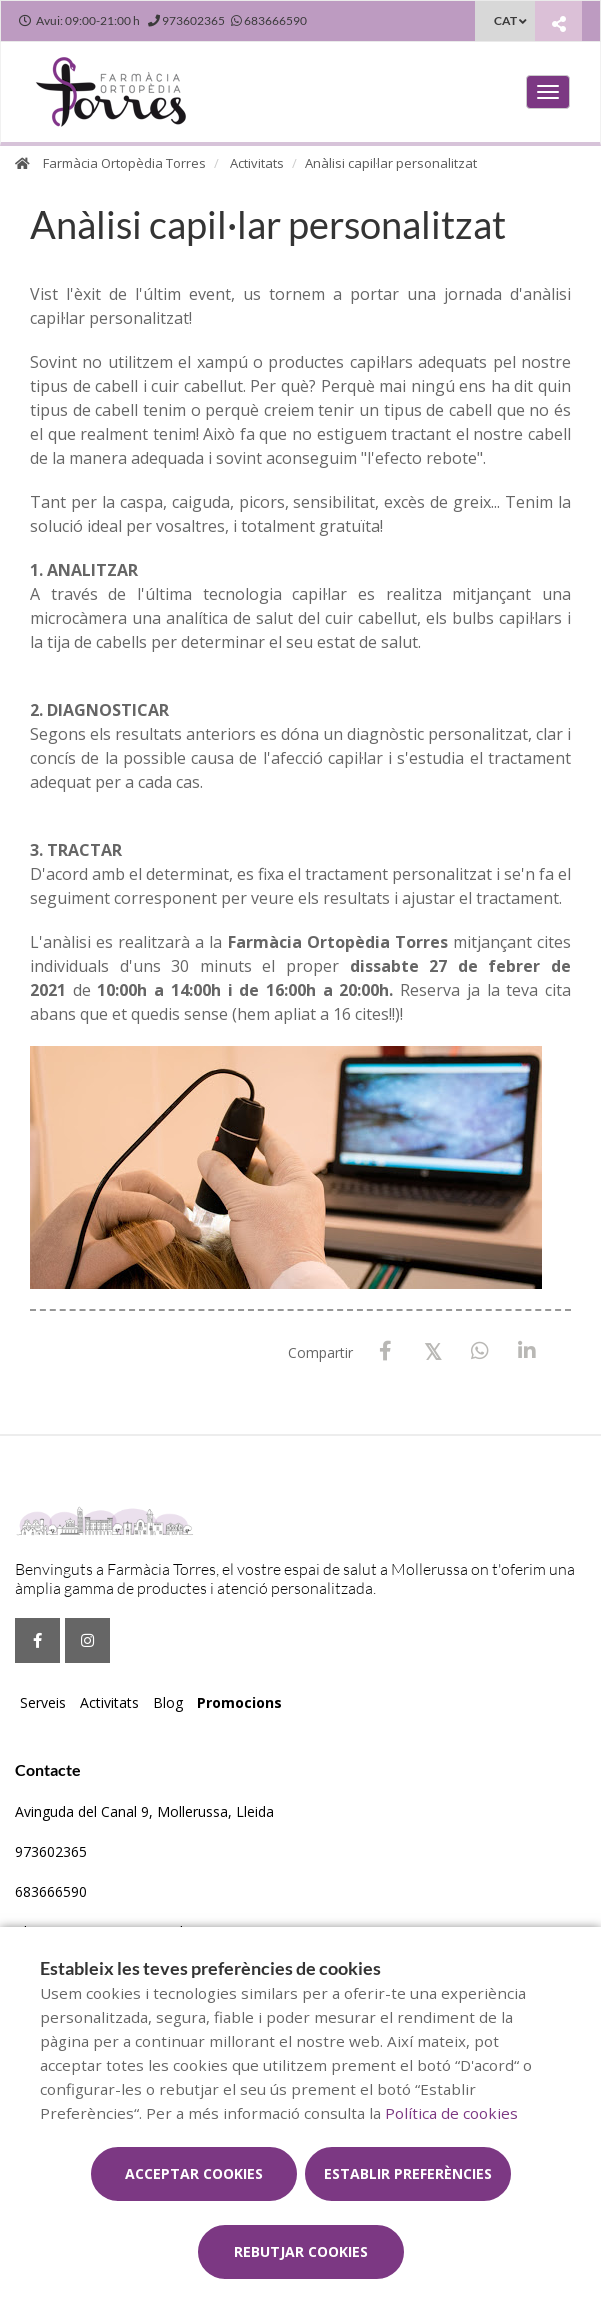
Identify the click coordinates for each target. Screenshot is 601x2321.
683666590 (51, 1891)
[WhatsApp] (479, 1351)
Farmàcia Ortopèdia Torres (124, 163)
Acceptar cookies (194, 2173)
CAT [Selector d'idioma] (505, 20)
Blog (168, 1702)
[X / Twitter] (432, 1350)
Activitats (257, 163)
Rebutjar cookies (301, 2251)
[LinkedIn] (526, 1351)
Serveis (43, 1702)
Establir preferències (408, 2173)
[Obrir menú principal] (548, 92)
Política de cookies (451, 2113)
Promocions (239, 1702)
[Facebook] (385, 1351)
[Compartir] (558, 23)
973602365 (51, 1851)
